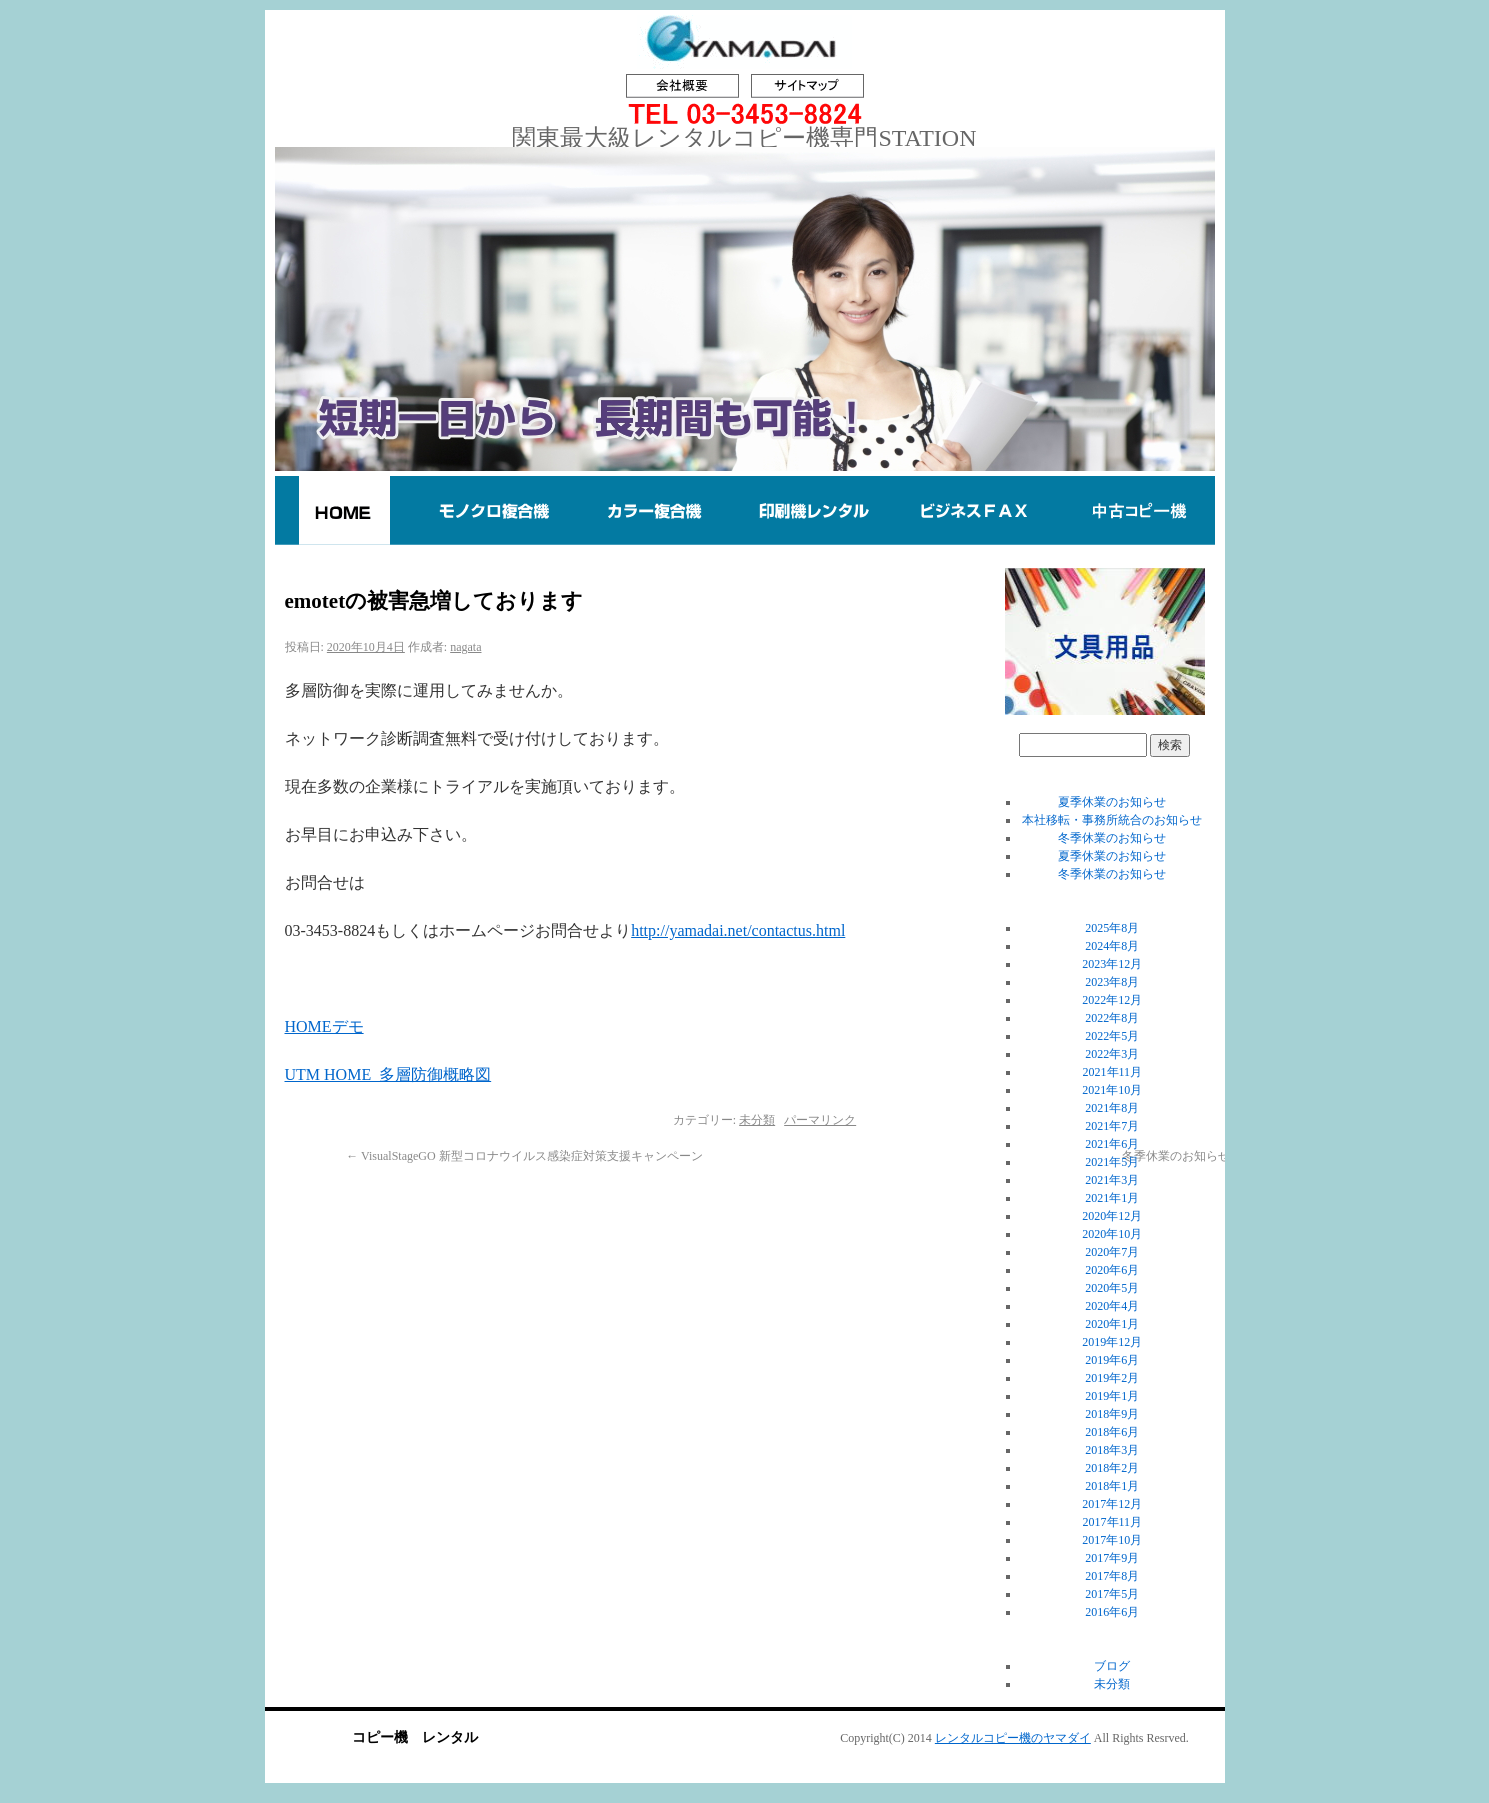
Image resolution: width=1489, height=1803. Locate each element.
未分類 (757, 1120)
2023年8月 (1112, 982)
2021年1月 (1112, 1198)
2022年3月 (1112, 1054)
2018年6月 (1112, 1432)
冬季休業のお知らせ (1112, 838)
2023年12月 (1112, 964)
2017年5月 (1112, 1594)
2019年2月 (1112, 1378)
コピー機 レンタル (415, 1737)
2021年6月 (1112, 1144)
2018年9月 (1112, 1414)
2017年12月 (1112, 1504)
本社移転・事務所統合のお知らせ (1112, 820)
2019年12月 (1112, 1342)
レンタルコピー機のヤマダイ (1013, 1738)
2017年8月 (1112, 1576)
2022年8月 (1112, 1018)
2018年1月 (1112, 1486)
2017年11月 (1113, 1522)
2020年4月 (1112, 1306)
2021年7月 (1112, 1126)
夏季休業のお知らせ (1112, 802)
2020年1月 (1112, 1324)
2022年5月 (1112, 1036)
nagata (465, 647)
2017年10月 (1112, 1540)
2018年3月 (1112, 1450)
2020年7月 (1112, 1252)
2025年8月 (1112, 928)
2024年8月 (1112, 946)
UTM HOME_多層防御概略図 (388, 1074)
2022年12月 (1112, 1000)
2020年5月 (1112, 1288)
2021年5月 (1112, 1162)
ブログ (1112, 1666)
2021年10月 (1112, 1090)
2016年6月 (1112, 1612)
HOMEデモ (324, 1026)
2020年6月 (1112, 1270)
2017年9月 (1112, 1558)
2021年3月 (1112, 1180)
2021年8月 (1112, 1108)
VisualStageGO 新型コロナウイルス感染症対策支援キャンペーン (524, 1156)
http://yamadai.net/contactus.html (738, 930)
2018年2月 (1112, 1468)
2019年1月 (1112, 1396)
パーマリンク (820, 1120)
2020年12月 (1112, 1216)
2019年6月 (1112, 1360)
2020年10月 (1112, 1234)
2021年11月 (1113, 1072)
